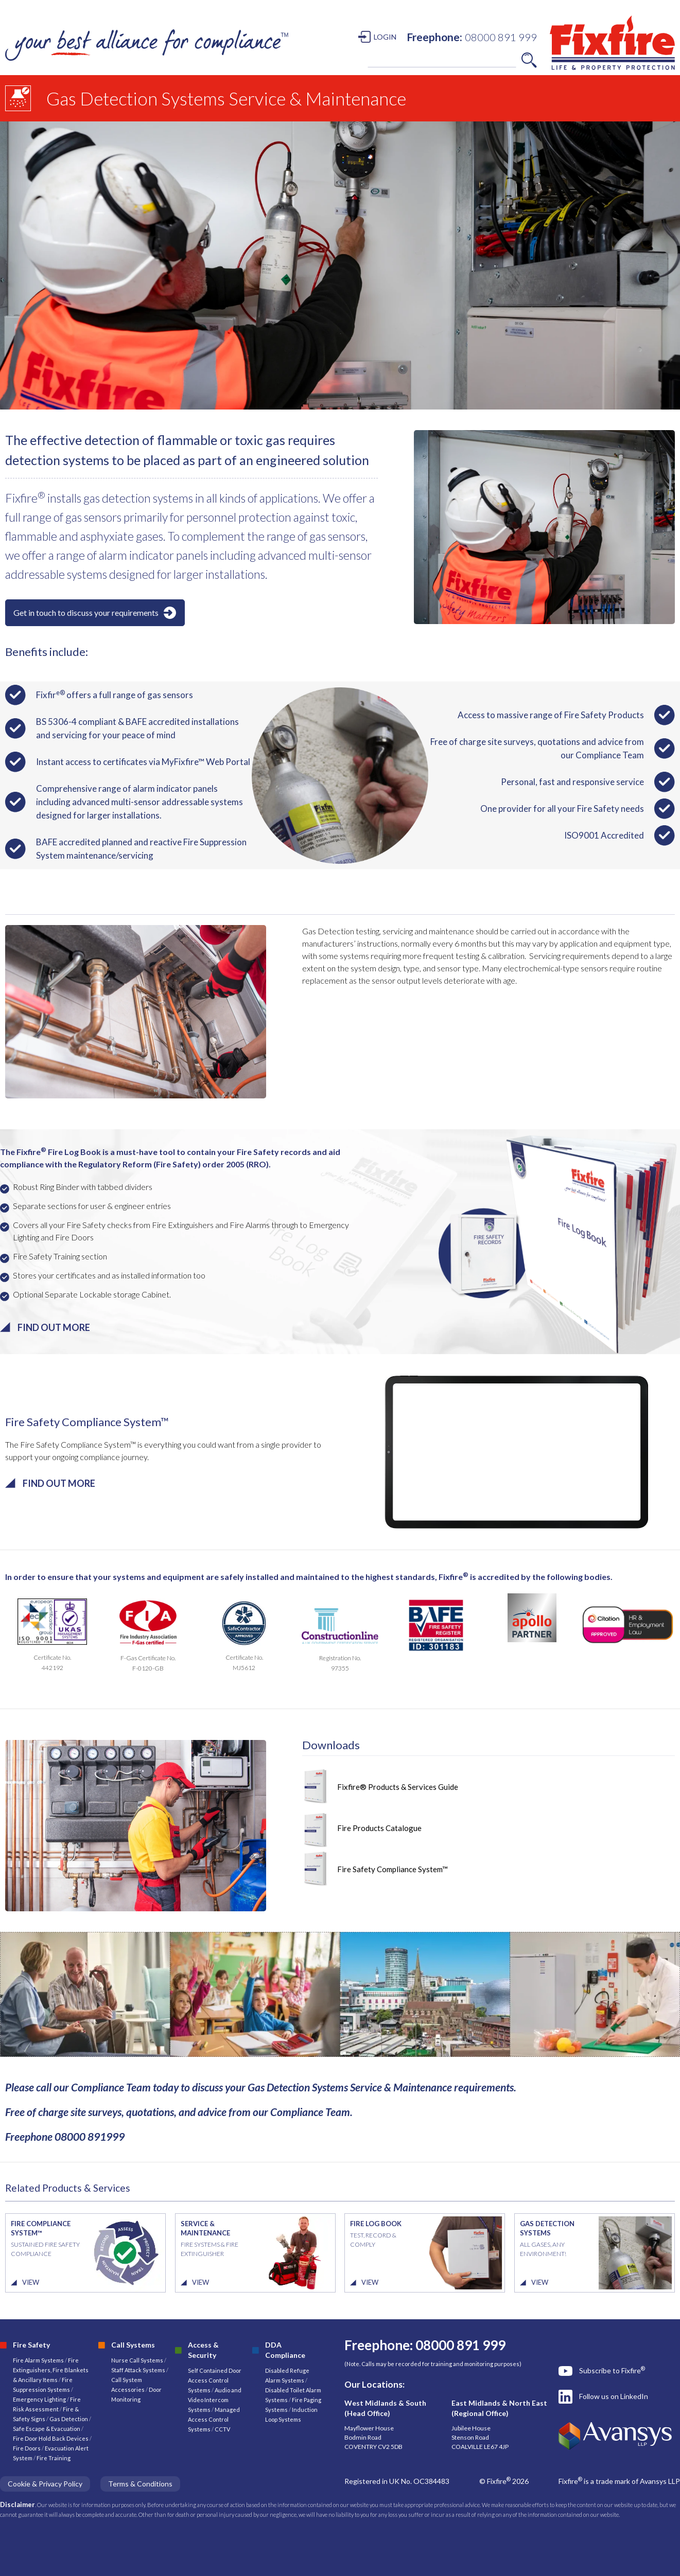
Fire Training (54, 2458)
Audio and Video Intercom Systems (214, 2400)
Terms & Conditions (140, 2483)
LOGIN (385, 36)
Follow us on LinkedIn (613, 2396)
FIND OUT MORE (54, 1327)
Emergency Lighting (40, 2399)
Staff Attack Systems (138, 2370)
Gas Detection (68, 2418)
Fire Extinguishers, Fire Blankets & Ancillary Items (51, 2370)
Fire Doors (27, 2448)
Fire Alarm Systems (38, 2360)
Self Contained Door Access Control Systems (214, 2380)
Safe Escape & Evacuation (46, 2428)
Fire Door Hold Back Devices (51, 2438)
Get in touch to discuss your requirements (86, 612)
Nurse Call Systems (137, 2360)
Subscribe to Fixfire (612, 2370)
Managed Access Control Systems (214, 2419)
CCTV (222, 2429)
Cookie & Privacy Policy (45, 2483)
